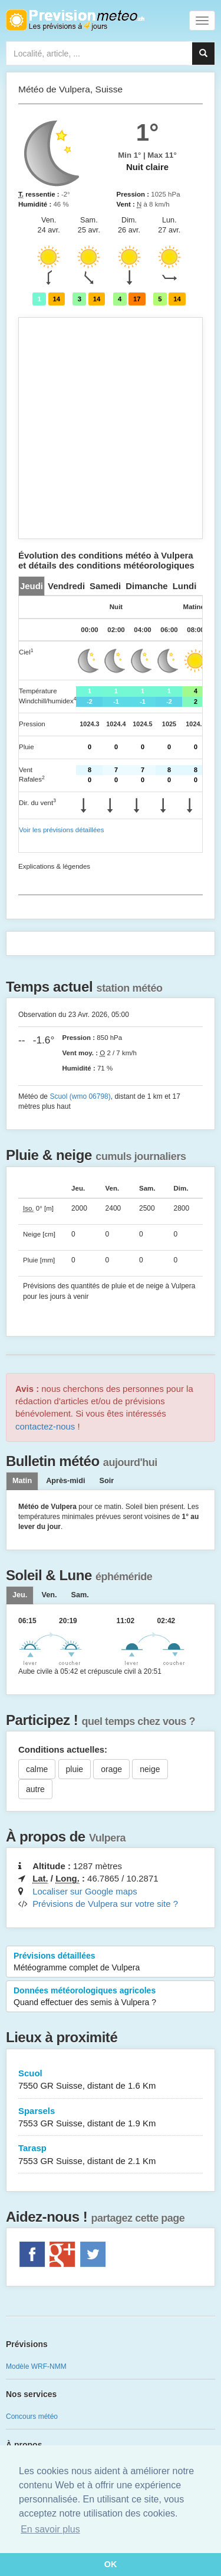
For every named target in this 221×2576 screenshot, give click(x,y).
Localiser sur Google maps (84, 1891)
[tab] (31, 586)
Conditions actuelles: (62, 1749)
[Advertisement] (110, 428)
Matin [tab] (22, 1481)
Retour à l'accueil (75, 20)
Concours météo (32, 2416)
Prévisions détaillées (110, 1962)
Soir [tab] (106, 1481)
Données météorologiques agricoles (110, 1997)
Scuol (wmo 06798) (80, 1096)
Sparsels (110, 2118)
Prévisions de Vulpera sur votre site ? (105, 1904)
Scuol (110, 2080)
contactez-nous (45, 1426)
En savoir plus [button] (50, 2529)
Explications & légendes (54, 866)
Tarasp (110, 2155)
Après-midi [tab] (65, 1481)
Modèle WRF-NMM (36, 2366)
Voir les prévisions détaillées (61, 829)
